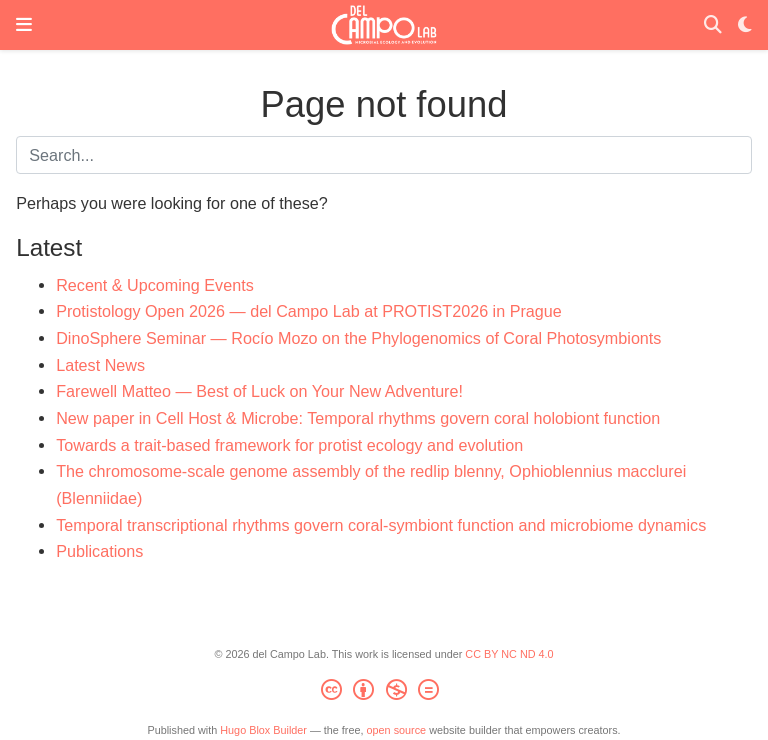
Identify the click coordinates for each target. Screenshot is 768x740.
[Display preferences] (745, 25)
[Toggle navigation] (24, 25)
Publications (99, 551)
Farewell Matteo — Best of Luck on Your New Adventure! (259, 391)
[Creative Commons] (383, 693)
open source (397, 730)
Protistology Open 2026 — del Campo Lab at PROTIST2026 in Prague (309, 311)
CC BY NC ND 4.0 (509, 654)
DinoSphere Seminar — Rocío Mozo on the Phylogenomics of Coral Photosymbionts (358, 338)
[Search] (713, 25)
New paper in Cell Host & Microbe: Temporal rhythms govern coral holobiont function (358, 418)
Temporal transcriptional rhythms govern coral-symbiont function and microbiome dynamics (381, 525)
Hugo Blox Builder (263, 730)
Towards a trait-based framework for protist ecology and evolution (289, 445)
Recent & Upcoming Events (155, 285)
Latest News (100, 365)
